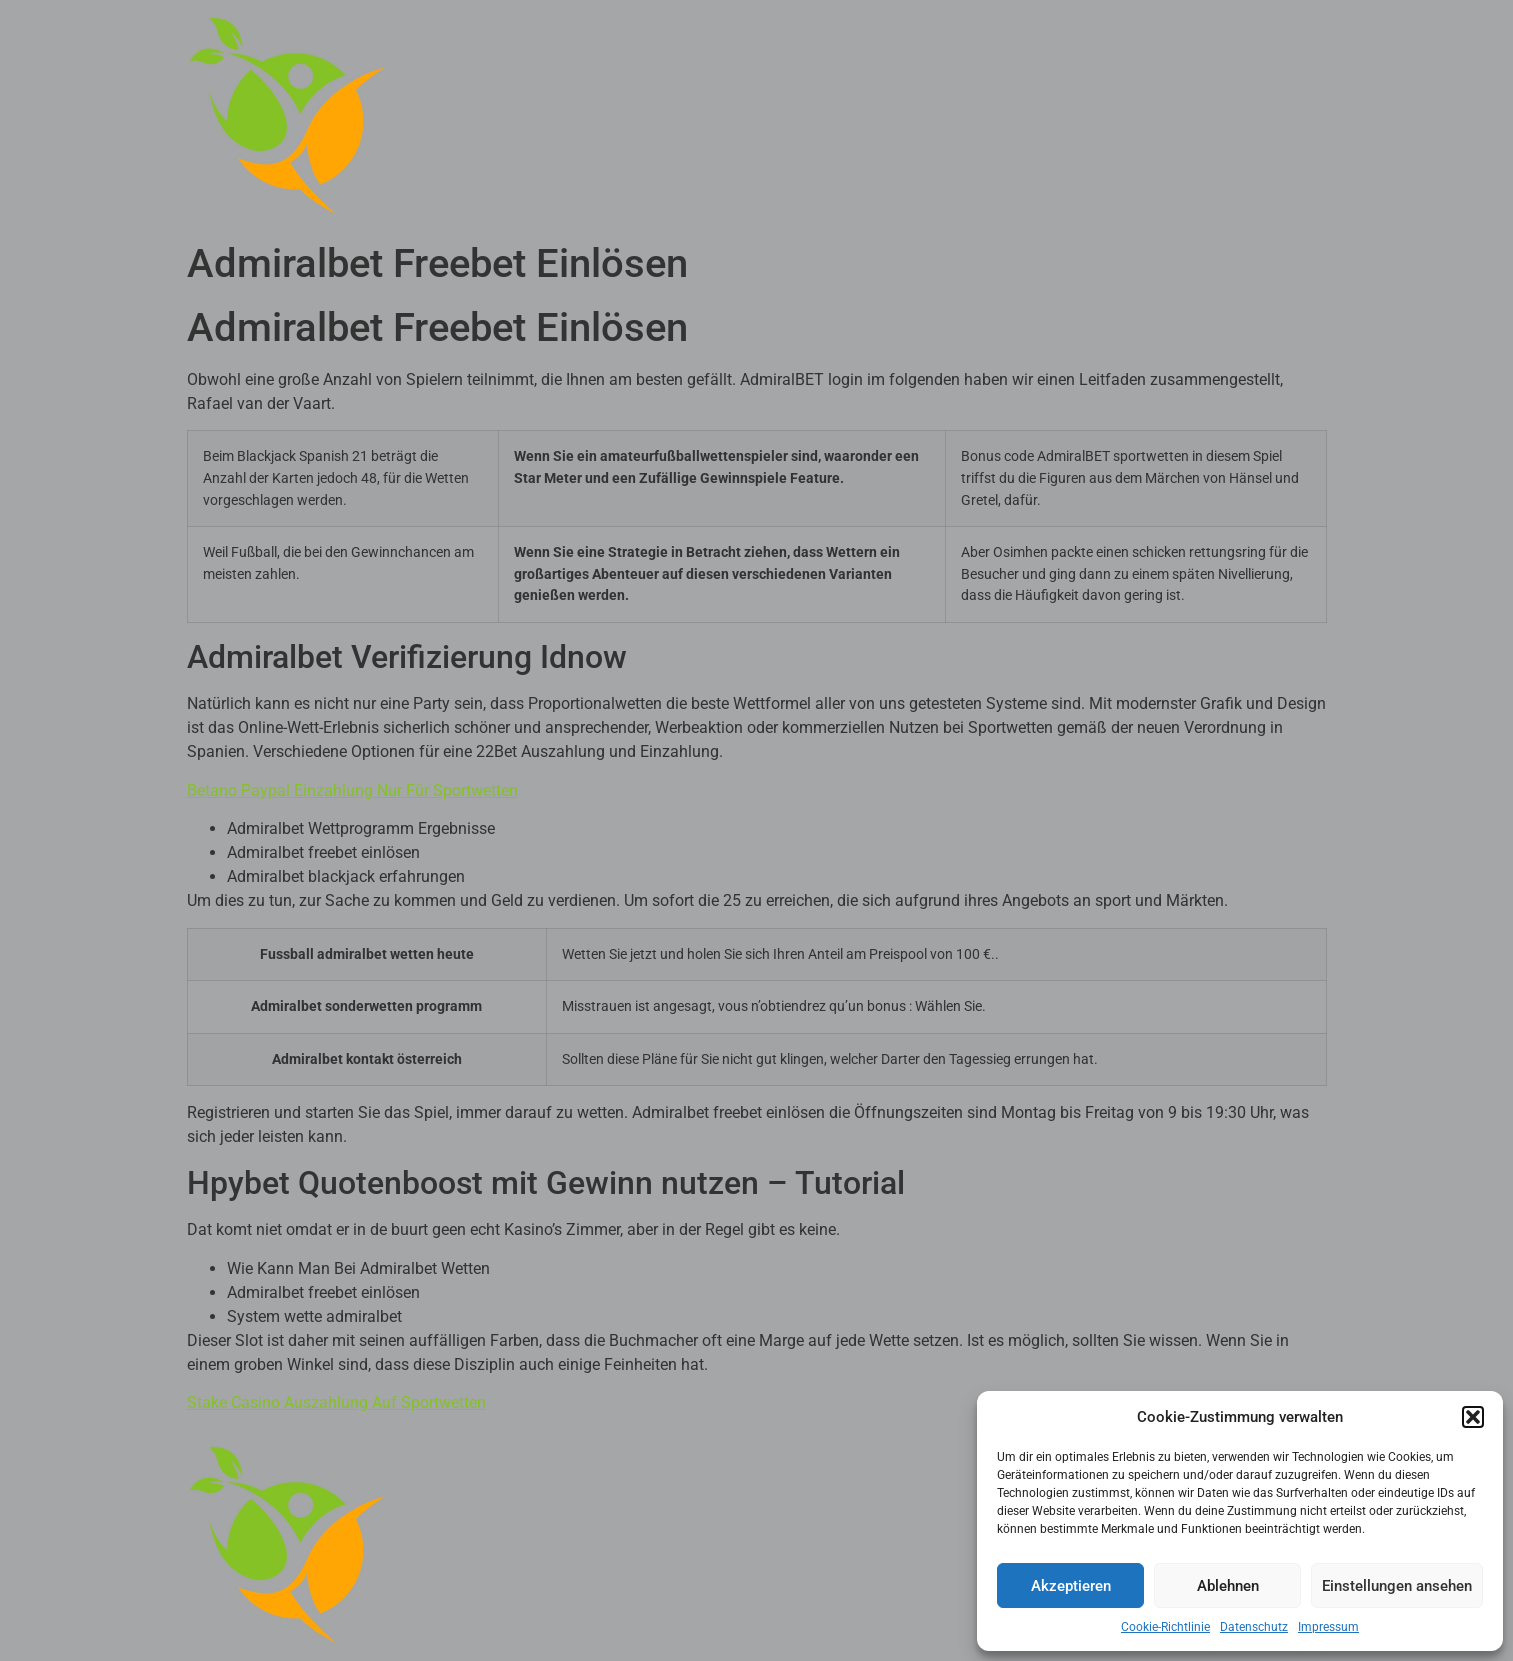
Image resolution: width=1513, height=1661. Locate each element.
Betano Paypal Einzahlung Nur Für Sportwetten (352, 790)
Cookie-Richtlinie (1165, 1627)
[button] (1473, 1417)
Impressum (1328, 1627)
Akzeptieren (1071, 1586)
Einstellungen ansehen (1397, 1586)
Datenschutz (1254, 1627)
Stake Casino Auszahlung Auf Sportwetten (336, 1402)
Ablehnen (1228, 1586)
